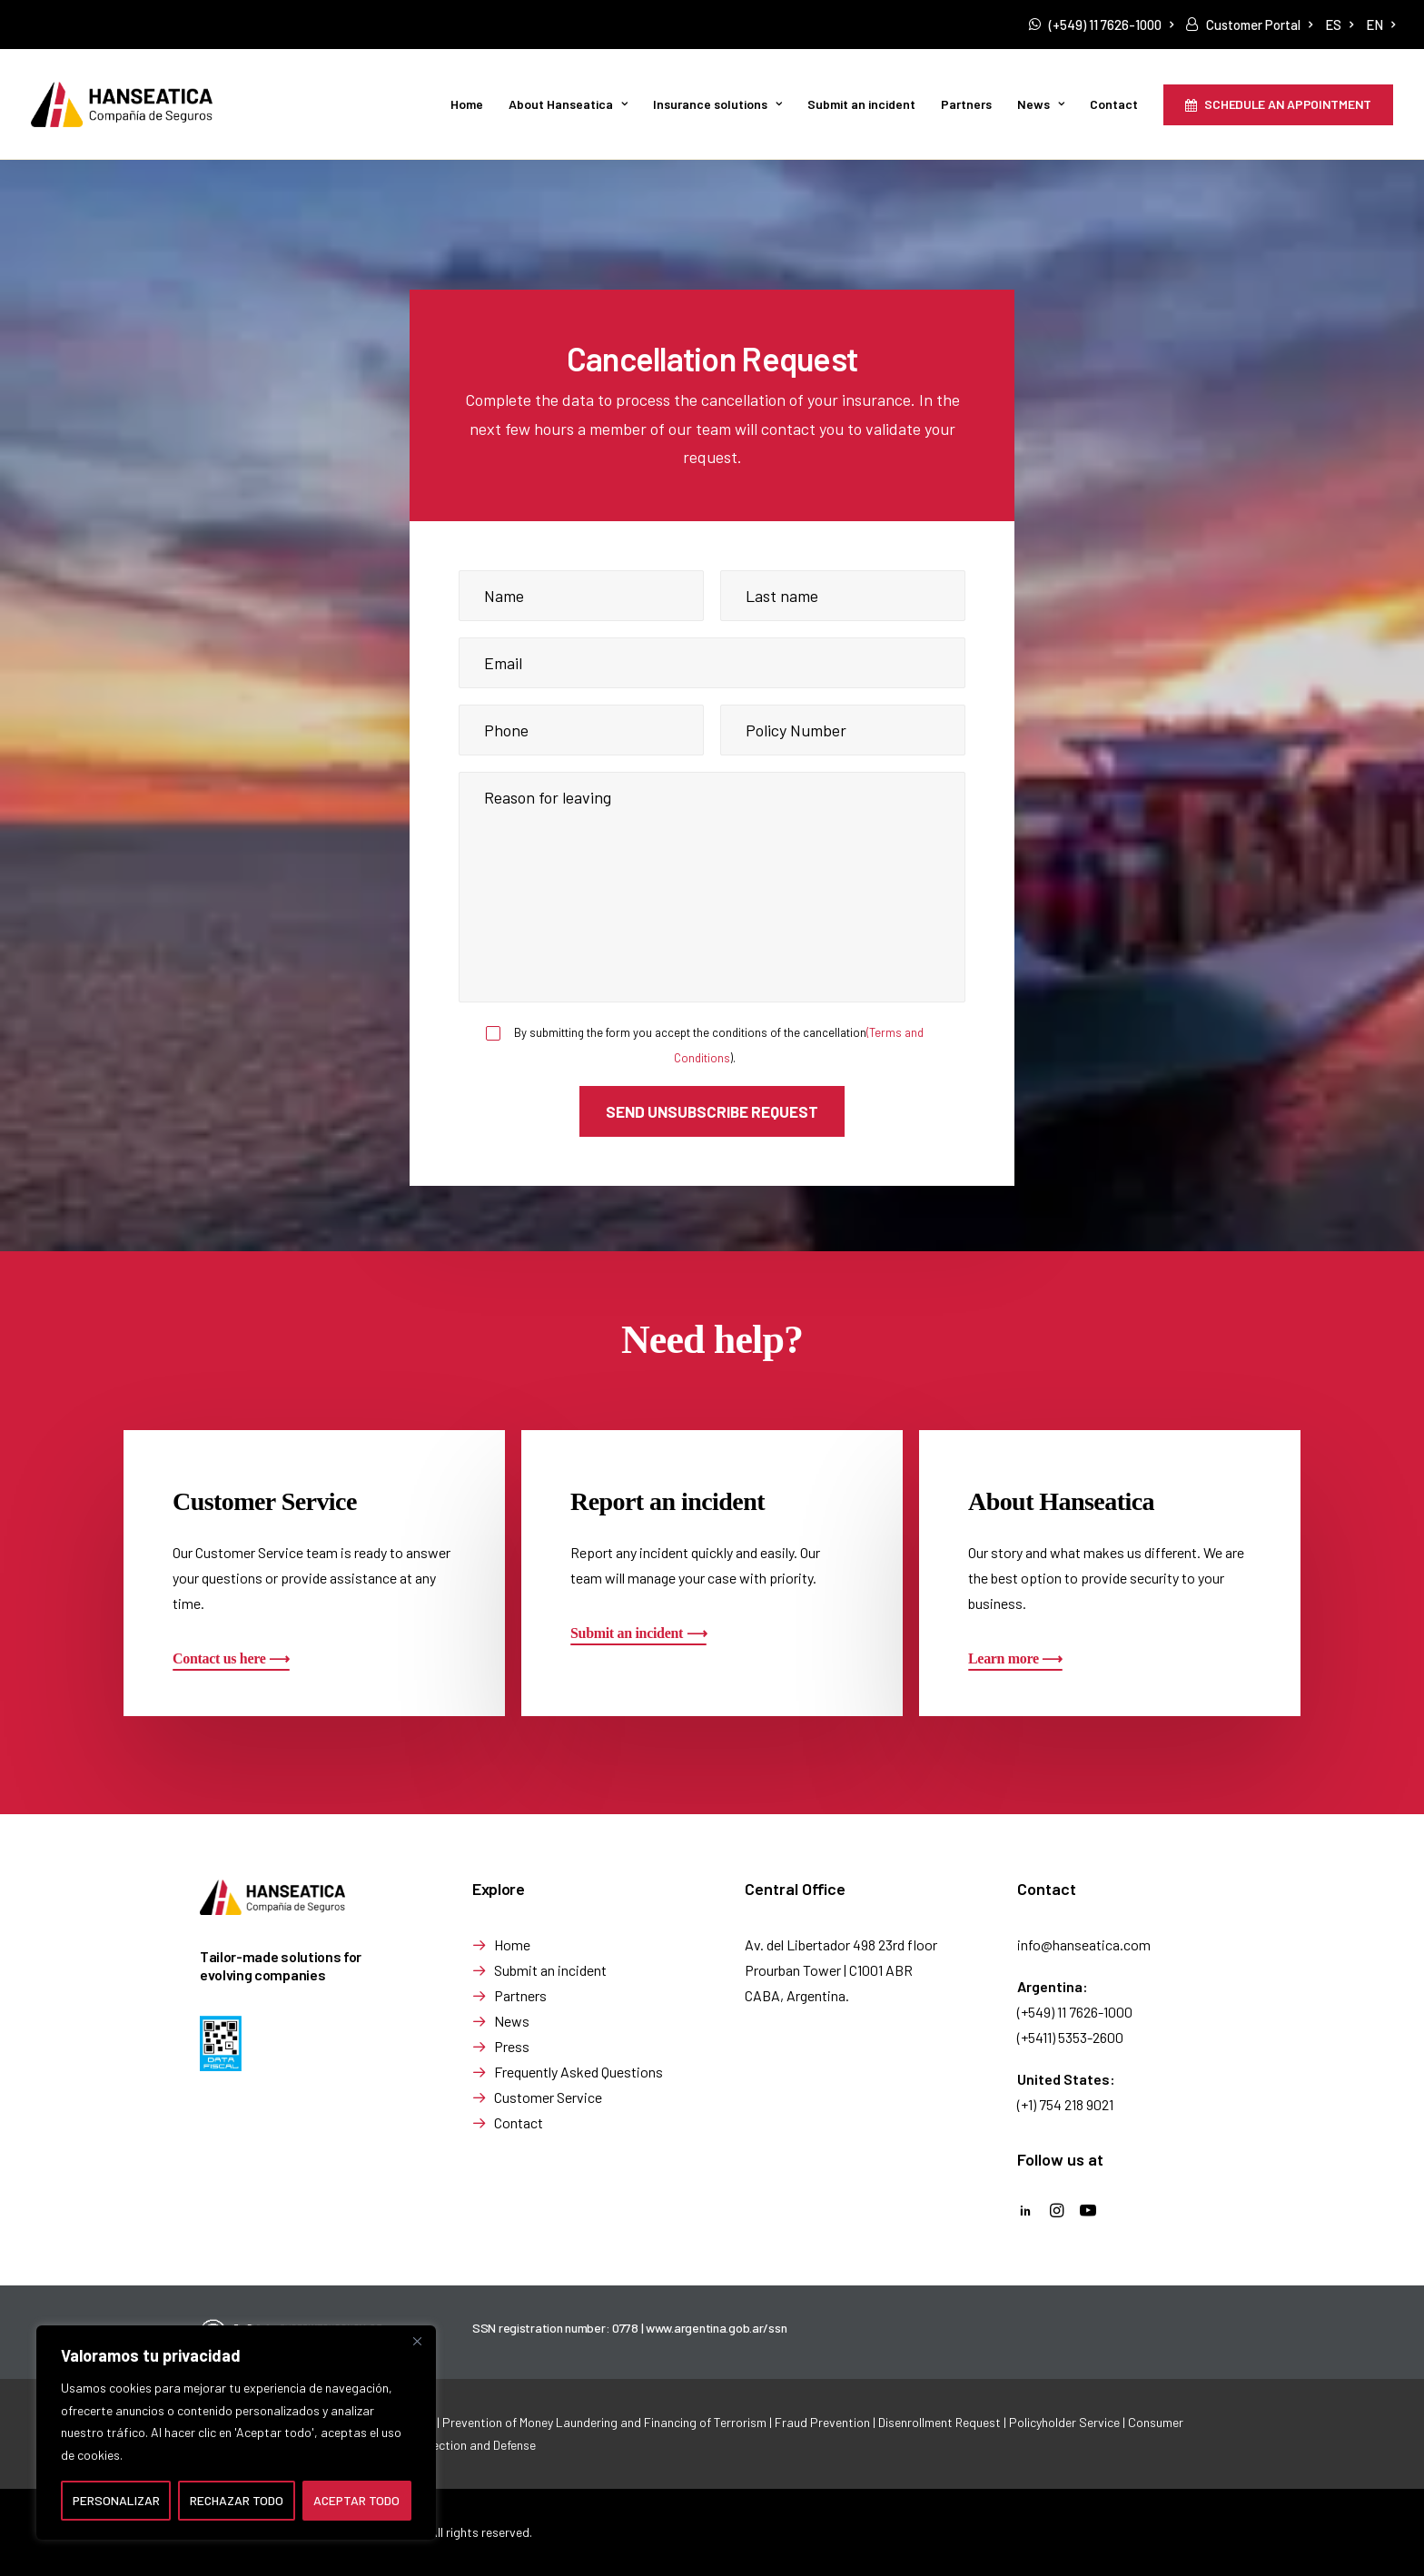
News (511, 2019)
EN (1380, 24)
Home (466, 104)
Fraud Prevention (822, 2422)
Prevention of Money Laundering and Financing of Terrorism (604, 2422)
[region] (236, 2432)
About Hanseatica (568, 104)
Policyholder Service (1064, 2422)
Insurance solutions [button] (717, 104)
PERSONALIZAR (116, 2500)
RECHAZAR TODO (236, 2500)
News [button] (1040, 104)
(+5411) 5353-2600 (1070, 2036)
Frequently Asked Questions (578, 2070)
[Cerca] (417, 2341)
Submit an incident (861, 104)
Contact (1114, 104)
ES (1339, 24)
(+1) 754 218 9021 (1065, 2103)
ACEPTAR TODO (356, 2500)
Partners (966, 104)
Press (511, 2045)
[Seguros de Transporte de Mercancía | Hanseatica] (122, 104)
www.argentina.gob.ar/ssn (716, 2327)
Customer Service (548, 2096)
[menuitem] (1101, 24)
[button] (231, 1657)
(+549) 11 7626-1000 (1111, 24)
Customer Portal (1259, 24)
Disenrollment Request (939, 2422)
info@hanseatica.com (1084, 1943)
